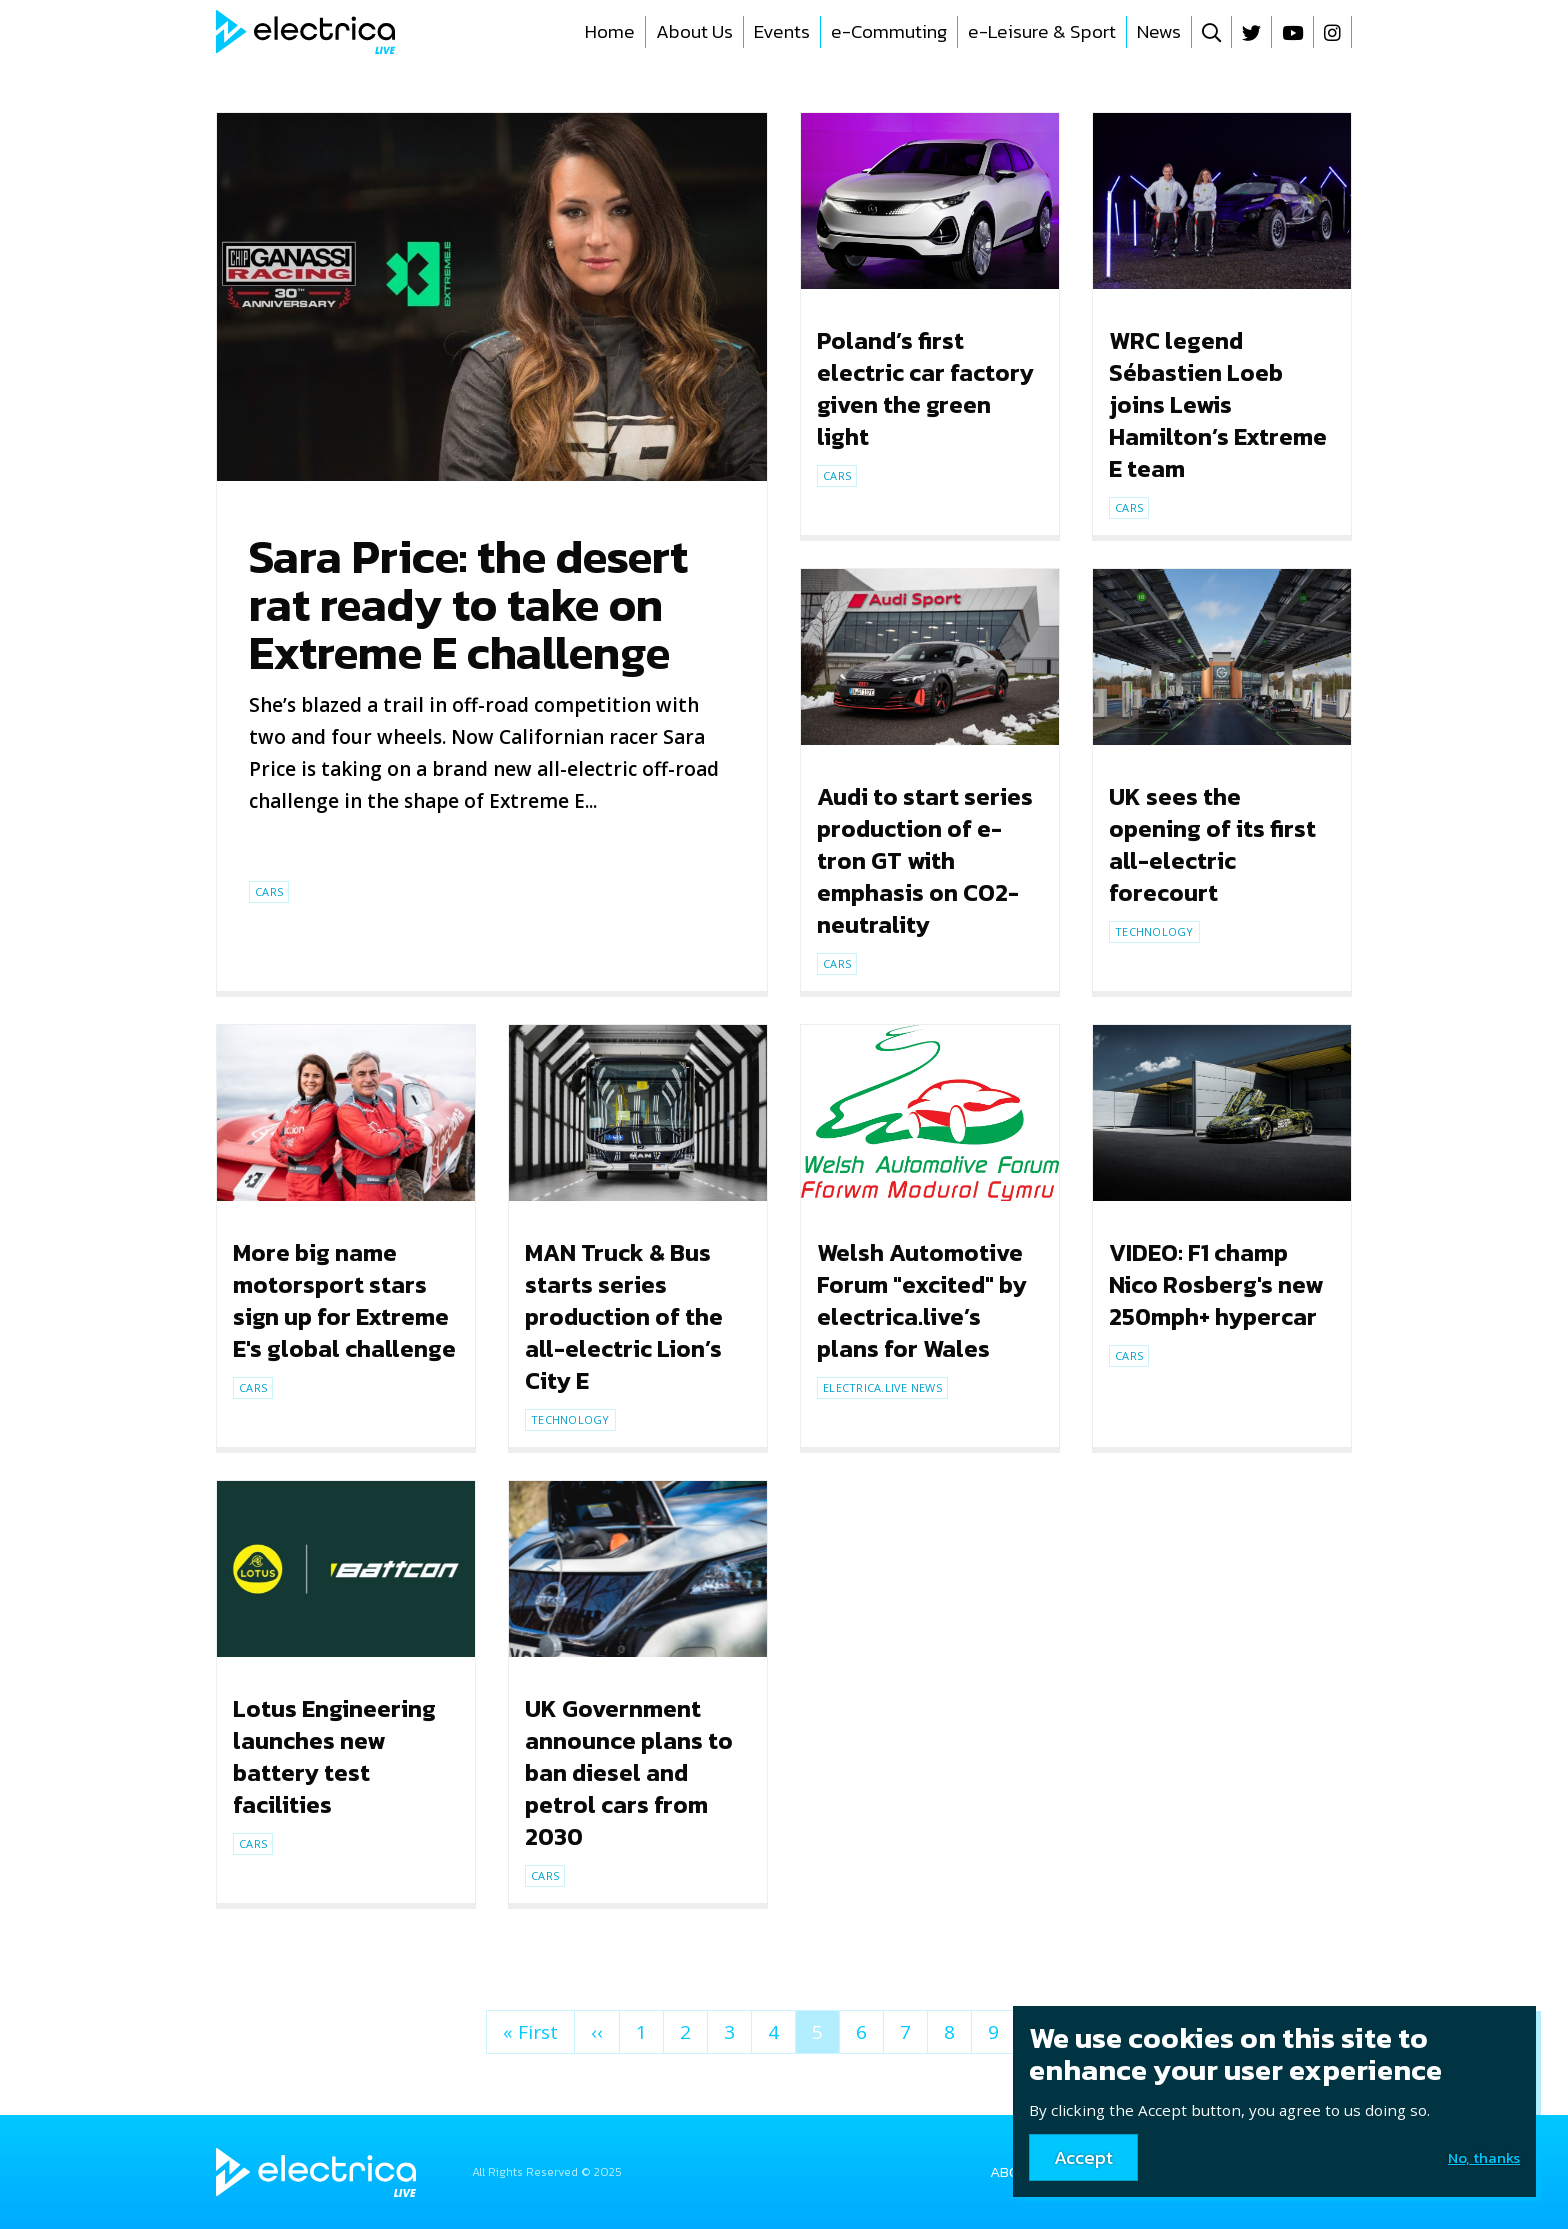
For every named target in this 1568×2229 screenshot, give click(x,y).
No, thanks (1484, 2157)
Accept (1083, 2157)
